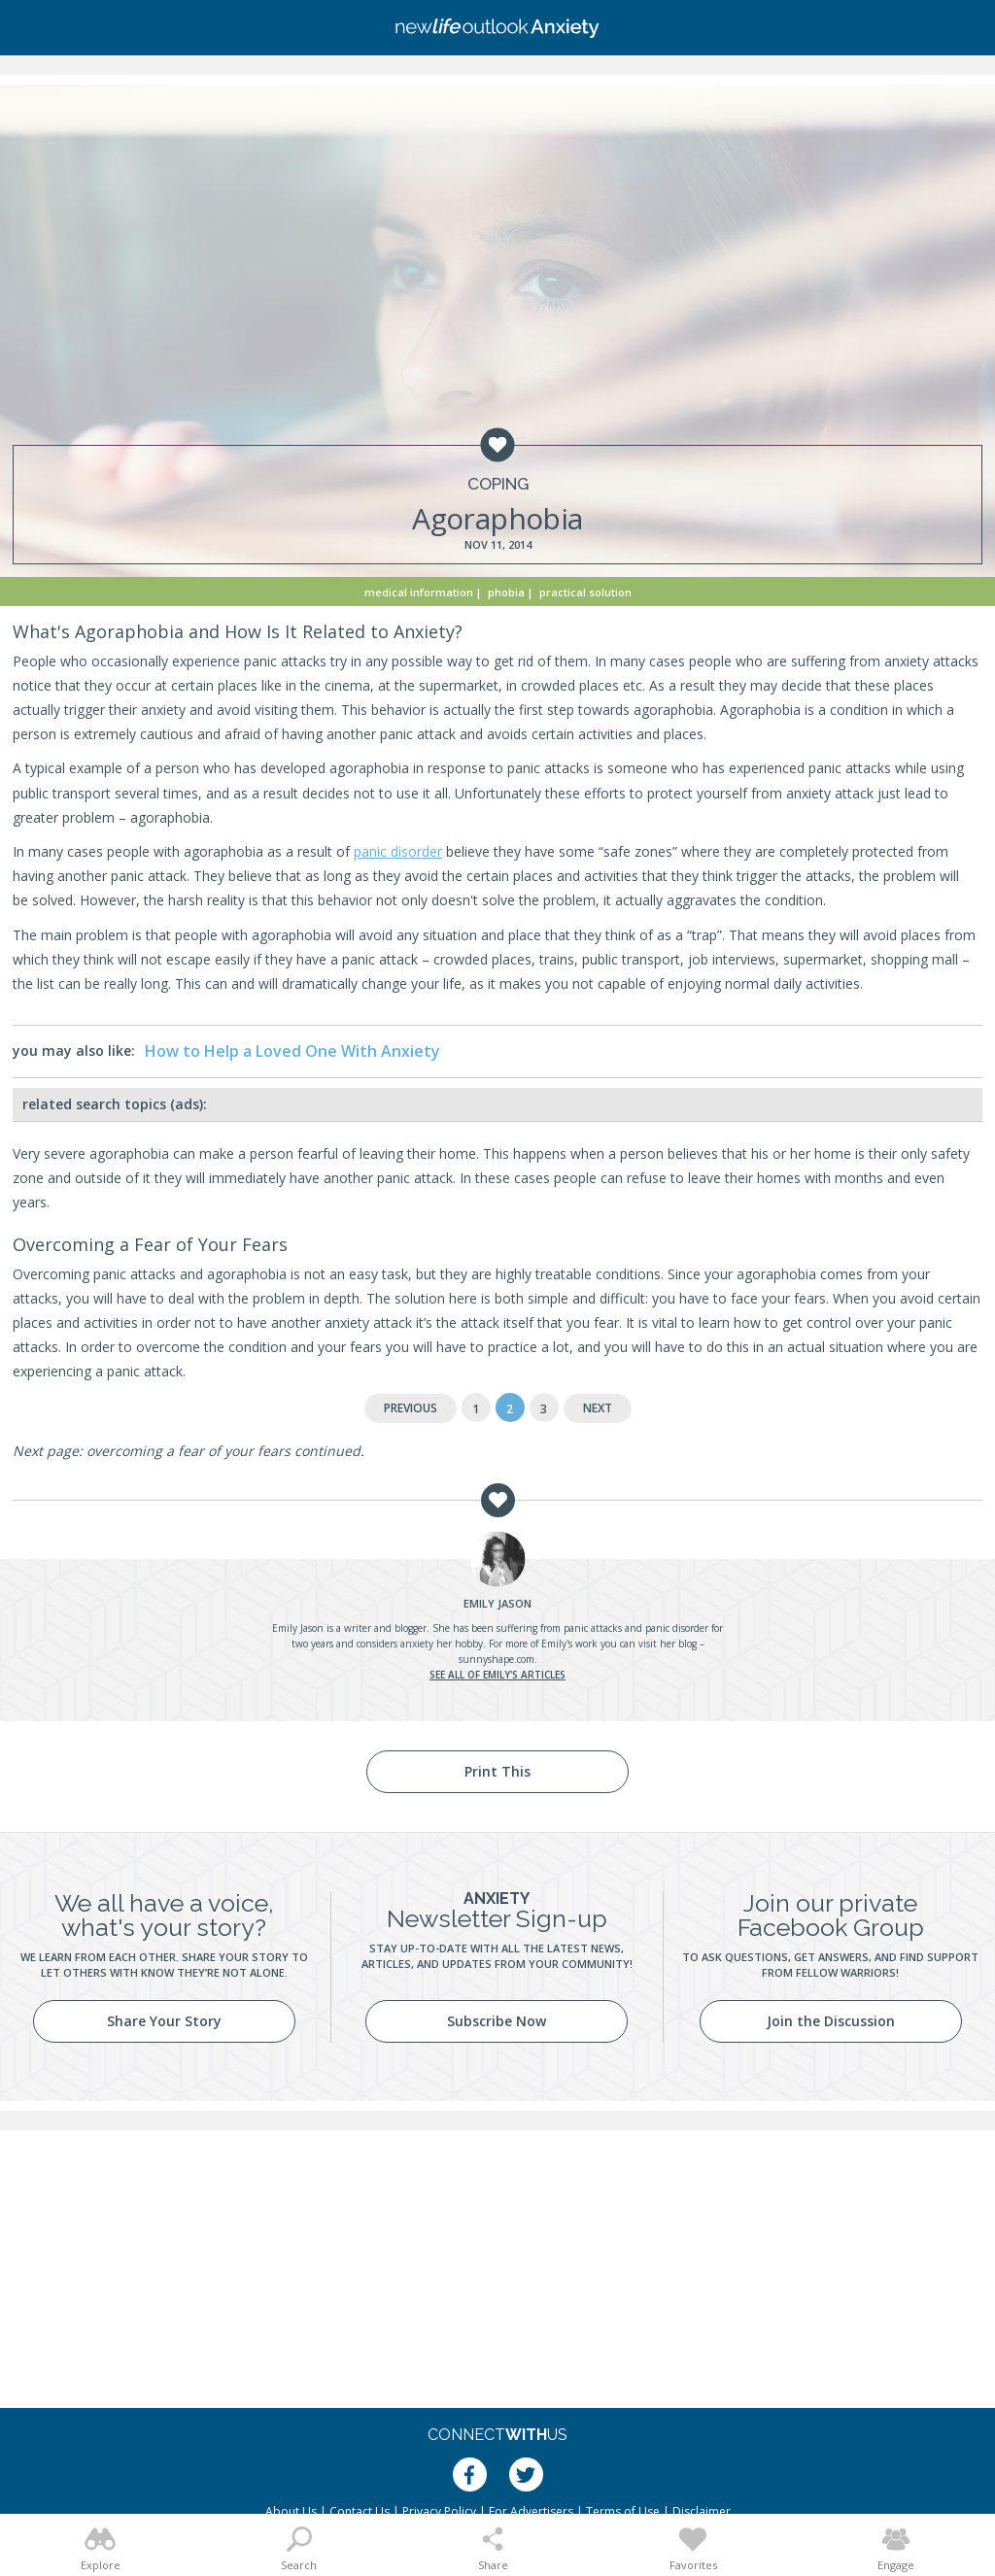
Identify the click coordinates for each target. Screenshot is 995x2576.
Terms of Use (623, 2511)
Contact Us (359, 2511)
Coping (498, 484)
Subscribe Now (496, 2021)
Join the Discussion (831, 2021)
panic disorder (398, 851)
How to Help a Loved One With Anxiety (292, 1051)
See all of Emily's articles (497, 1674)
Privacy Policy (439, 2511)
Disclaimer (701, 2511)
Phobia (506, 592)
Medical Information (418, 592)
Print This (497, 1771)
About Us (291, 2511)
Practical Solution (585, 592)
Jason (497, 1603)
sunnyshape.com (496, 1659)
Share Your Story (164, 2021)
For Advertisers (531, 2511)
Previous (410, 1408)
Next (597, 1408)
